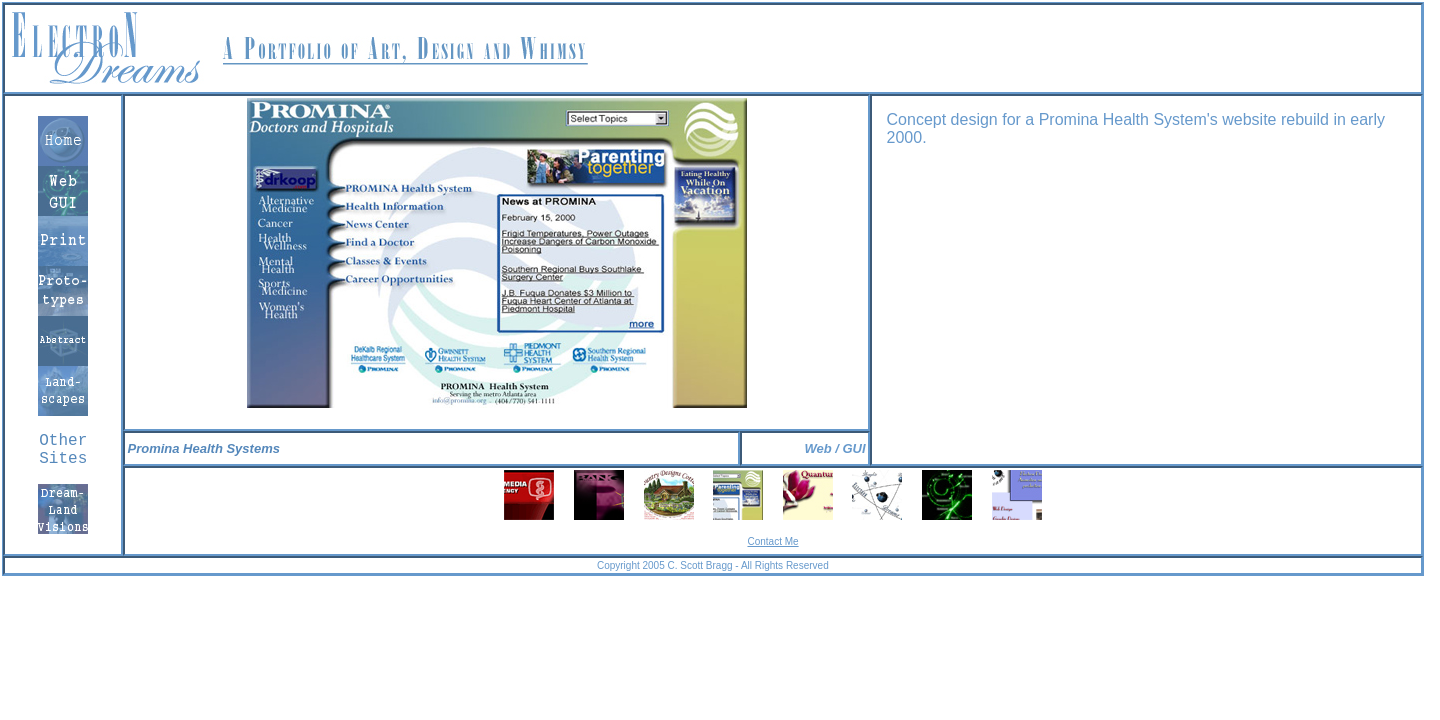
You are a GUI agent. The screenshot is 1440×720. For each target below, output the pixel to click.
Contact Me (772, 541)
